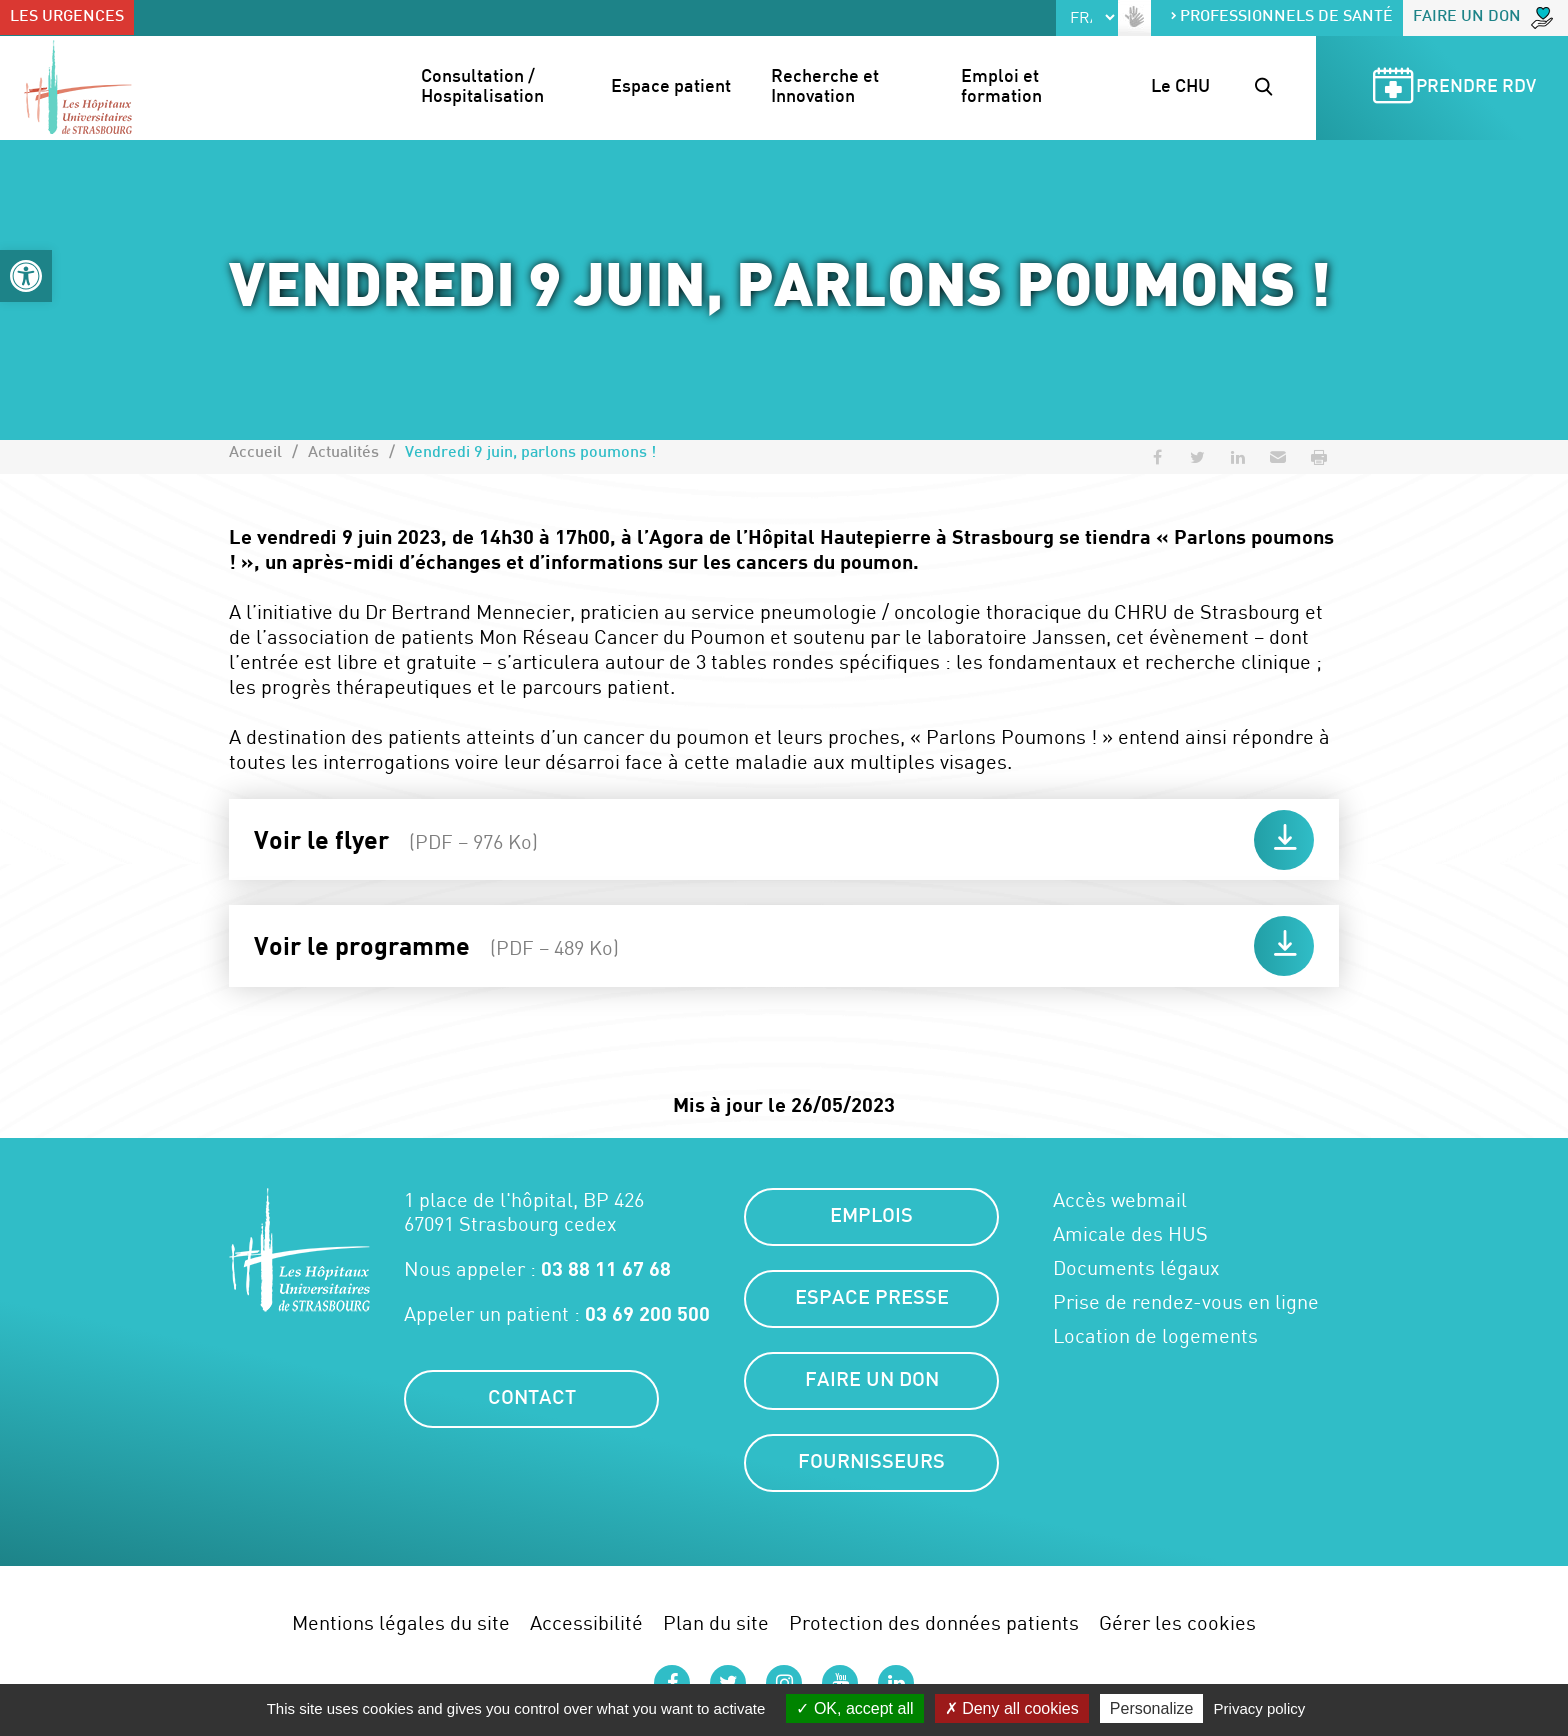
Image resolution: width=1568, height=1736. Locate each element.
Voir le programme (436, 945)
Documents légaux (1136, 1268)
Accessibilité (586, 1622)
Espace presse (872, 1299)
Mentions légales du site (401, 1622)
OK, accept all (854, 1708)
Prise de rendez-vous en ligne (1186, 1302)
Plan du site (716, 1622)
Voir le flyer (396, 839)
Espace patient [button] (671, 87)
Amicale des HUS (1130, 1234)
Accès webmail (1120, 1200)
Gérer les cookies (1177, 1622)
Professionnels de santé (1281, 17)
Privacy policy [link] (1260, 1708)
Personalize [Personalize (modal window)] (1152, 1708)
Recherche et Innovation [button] (827, 87)
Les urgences (67, 17)
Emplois (871, 1217)
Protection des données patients (934, 1622)
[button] (26, 276)
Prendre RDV (1451, 88)
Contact (532, 1399)
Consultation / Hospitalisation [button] (482, 87)
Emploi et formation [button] (1002, 87)
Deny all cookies (1012, 1708)
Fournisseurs (871, 1463)
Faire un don (1483, 18)
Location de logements (1155, 1336)
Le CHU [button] (1180, 87)
